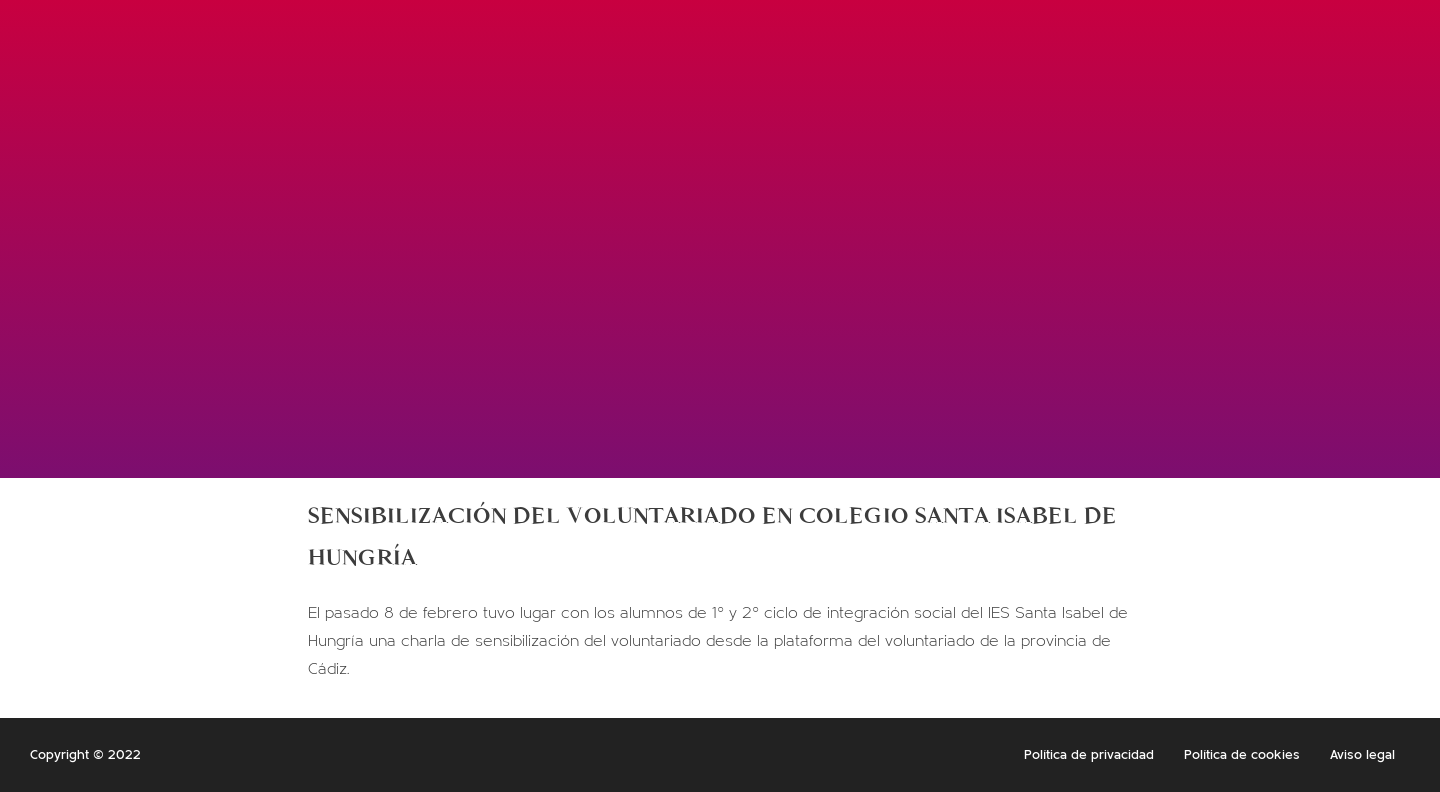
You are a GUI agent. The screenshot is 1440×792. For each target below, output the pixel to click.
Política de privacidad (1089, 755)
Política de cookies (1242, 755)
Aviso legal (1362, 755)
